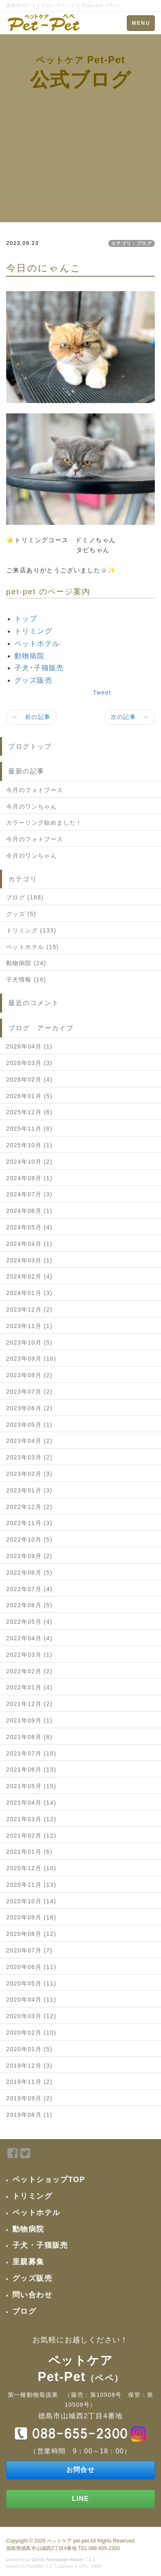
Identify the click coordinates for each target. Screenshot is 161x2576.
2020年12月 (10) (31, 1868)
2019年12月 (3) (29, 2065)
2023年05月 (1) (29, 1424)
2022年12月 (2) (29, 1507)
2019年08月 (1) (29, 2114)
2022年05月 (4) (29, 1621)
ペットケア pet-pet (68, 2541)
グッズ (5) (21, 914)
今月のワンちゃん (31, 806)
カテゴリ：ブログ (131, 243)
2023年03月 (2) (29, 1457)
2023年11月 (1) (29, 1326)
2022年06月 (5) (29, 1605)
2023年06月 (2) (29, 1408)
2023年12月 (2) (29, 1309)
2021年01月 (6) (29, 1851)
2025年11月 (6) (29, 1128)
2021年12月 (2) (29, 1704)
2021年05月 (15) (31, 1786)
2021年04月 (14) (31, 1802)
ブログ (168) (25, 897)
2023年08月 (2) (29, 1375)
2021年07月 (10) (31, 1753)
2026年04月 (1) (29, 1046)
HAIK (96, 2566)
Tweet (102, 692)
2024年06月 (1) (29, 1210)
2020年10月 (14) (31, 1901)
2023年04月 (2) (29, 1440)
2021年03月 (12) (31, 1819)
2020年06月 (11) (31, 1967)
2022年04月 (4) (29, 1638)
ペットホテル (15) (32, 947)
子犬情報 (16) (26, 979)
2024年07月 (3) (29, 1194)
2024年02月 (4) (29, 1276)
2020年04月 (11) (31, 1999)
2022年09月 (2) (29, 1556)
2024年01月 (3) (29, 1293)
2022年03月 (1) (29, 1654)
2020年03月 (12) (31, 2016)
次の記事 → (130, 717)
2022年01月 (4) (29, 1687)
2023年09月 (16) (31, 1358)
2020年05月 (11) (31, 1983)
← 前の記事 (31, 717)
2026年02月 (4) (29, 1079)
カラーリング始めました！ (44, 822)
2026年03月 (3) (29, 1063)
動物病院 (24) (26, 963)
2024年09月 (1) (29, 1178)
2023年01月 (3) (29, 1490)
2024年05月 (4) (29, 1227)
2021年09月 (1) (29, 1720)
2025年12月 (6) (29, 1112)
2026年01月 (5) (29, 1096)
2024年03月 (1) (29, 1260)
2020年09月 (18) (31, 1917)
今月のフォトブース (34, 790)
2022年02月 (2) (29, 1671)
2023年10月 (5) (29, 1342)
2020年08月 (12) (31, 1934)
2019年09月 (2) (29, 2098)
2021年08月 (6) (29, 1737)
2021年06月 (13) (31, 1769)
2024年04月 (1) (29, 1244)
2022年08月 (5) (29, 1572)
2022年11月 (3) (29, 1523)
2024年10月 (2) (29, 1161)
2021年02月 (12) (31, 1835)
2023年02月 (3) (29, 1474)
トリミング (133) (31, 930)
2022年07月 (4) (29, 1589)
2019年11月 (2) (29, 2081)
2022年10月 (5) (29, 1539)
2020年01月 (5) (29, 2049)
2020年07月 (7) (29, 1950)
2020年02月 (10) (31, 2032)
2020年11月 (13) (31, 1884)
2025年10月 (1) (29, 1145)
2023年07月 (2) (29, 1391)
